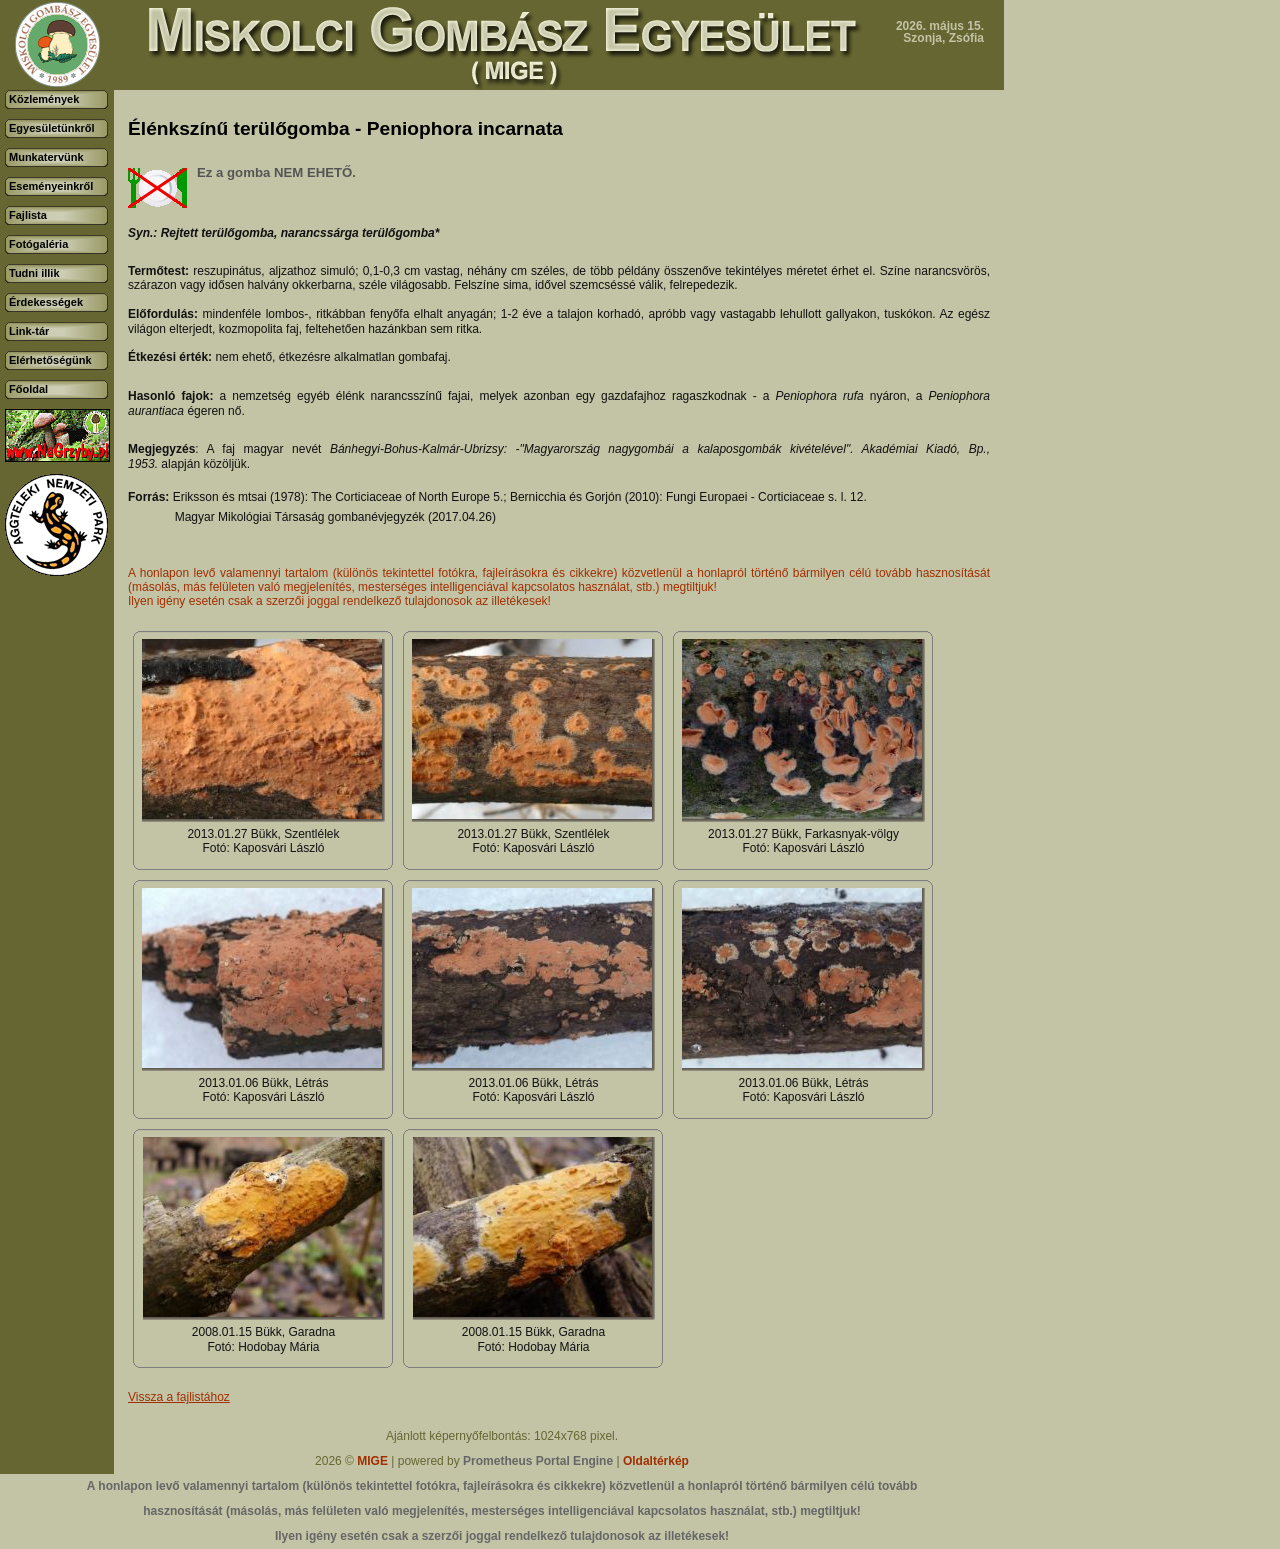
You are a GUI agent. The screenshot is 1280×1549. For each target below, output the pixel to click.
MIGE (372, 1461)
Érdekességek (46, 302)
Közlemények (44, 99)
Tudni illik (34, 273)
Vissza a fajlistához (179, 1397)
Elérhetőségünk (50, 360)
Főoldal (28, 389)
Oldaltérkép (656, 1461)
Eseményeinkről (51, 186)
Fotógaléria (38, 244)
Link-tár (29, 331)
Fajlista (28, 215)
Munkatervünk (46, 157)
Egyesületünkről (52, 128)
